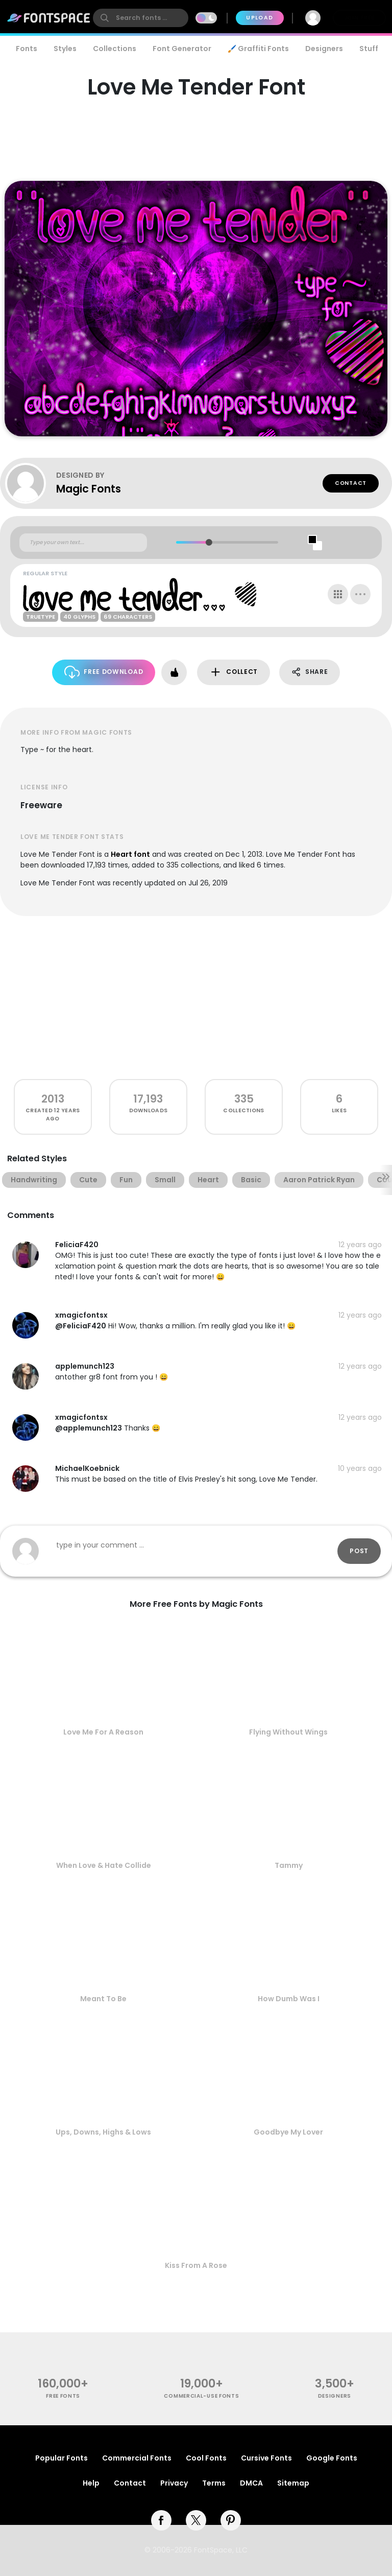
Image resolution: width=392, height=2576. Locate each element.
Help (91, 2483)
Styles (65, 48)
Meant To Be (103, 1999)
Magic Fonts (88, 488)
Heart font (130, 854)
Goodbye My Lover (288, 2132)
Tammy (289, 1865)
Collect (233, 672)
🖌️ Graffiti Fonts (258, 48)
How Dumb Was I (289, 1999)
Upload (259, 17)
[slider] (209, 542)
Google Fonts (331, 2458)
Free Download (103, 672)
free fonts (63, 2396)
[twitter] (196, 2520)
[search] (140, 18)
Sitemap (293, 2483)
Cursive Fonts (266, 2458)
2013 (52, 1098)
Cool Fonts (206, 2458)
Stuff (368, 48)
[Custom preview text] (83, 542)
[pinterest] (230, 2520)
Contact (350, 483)
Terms (214, 2483)
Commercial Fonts (137, 2458)
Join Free (359, 17)
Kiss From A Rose (196, 2265)
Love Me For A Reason (103, 1732)
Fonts (26, 48)
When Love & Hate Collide (103, 1865)
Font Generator (182, 48)
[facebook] (161, 2520)
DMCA (251, 2483)
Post (359, 1551)
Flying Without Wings (288, 1732)
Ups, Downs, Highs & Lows (103, 2132)
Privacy (174, 2483)
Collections (114, 48)
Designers (324, 48)
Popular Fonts (61, 2458)
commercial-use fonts (201, 2396)
